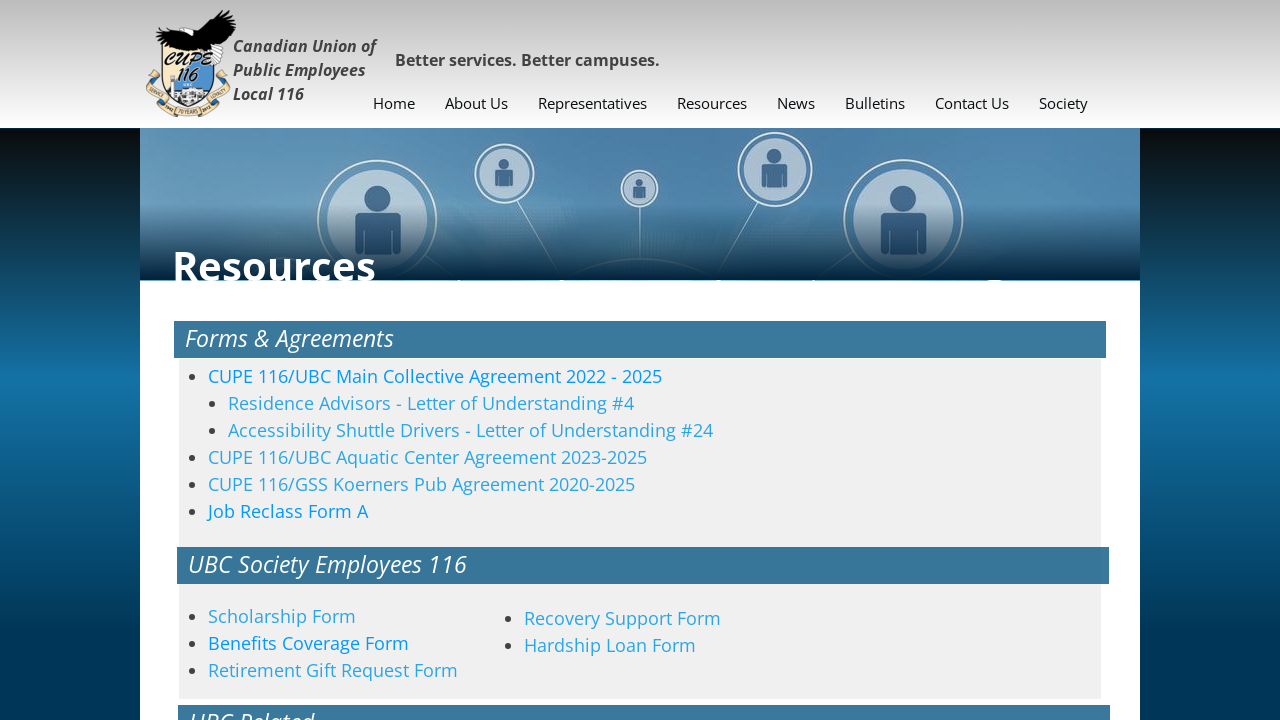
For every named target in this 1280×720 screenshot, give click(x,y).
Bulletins (875, 103)
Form (308, 643)
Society (1063, 103)
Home (394, 103)
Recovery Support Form (622, 618)
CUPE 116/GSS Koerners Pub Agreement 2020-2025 (421, 484)
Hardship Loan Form (610, 645)
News (796, 103)
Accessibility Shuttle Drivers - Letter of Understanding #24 (470, 430)
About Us (476, 103)
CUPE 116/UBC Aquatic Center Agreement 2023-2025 (427, 457)
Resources (712, 103)
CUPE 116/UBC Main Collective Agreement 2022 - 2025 (435, 376)
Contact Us (972, 103)
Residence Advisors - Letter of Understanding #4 (433, 403)
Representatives (592, 103)
